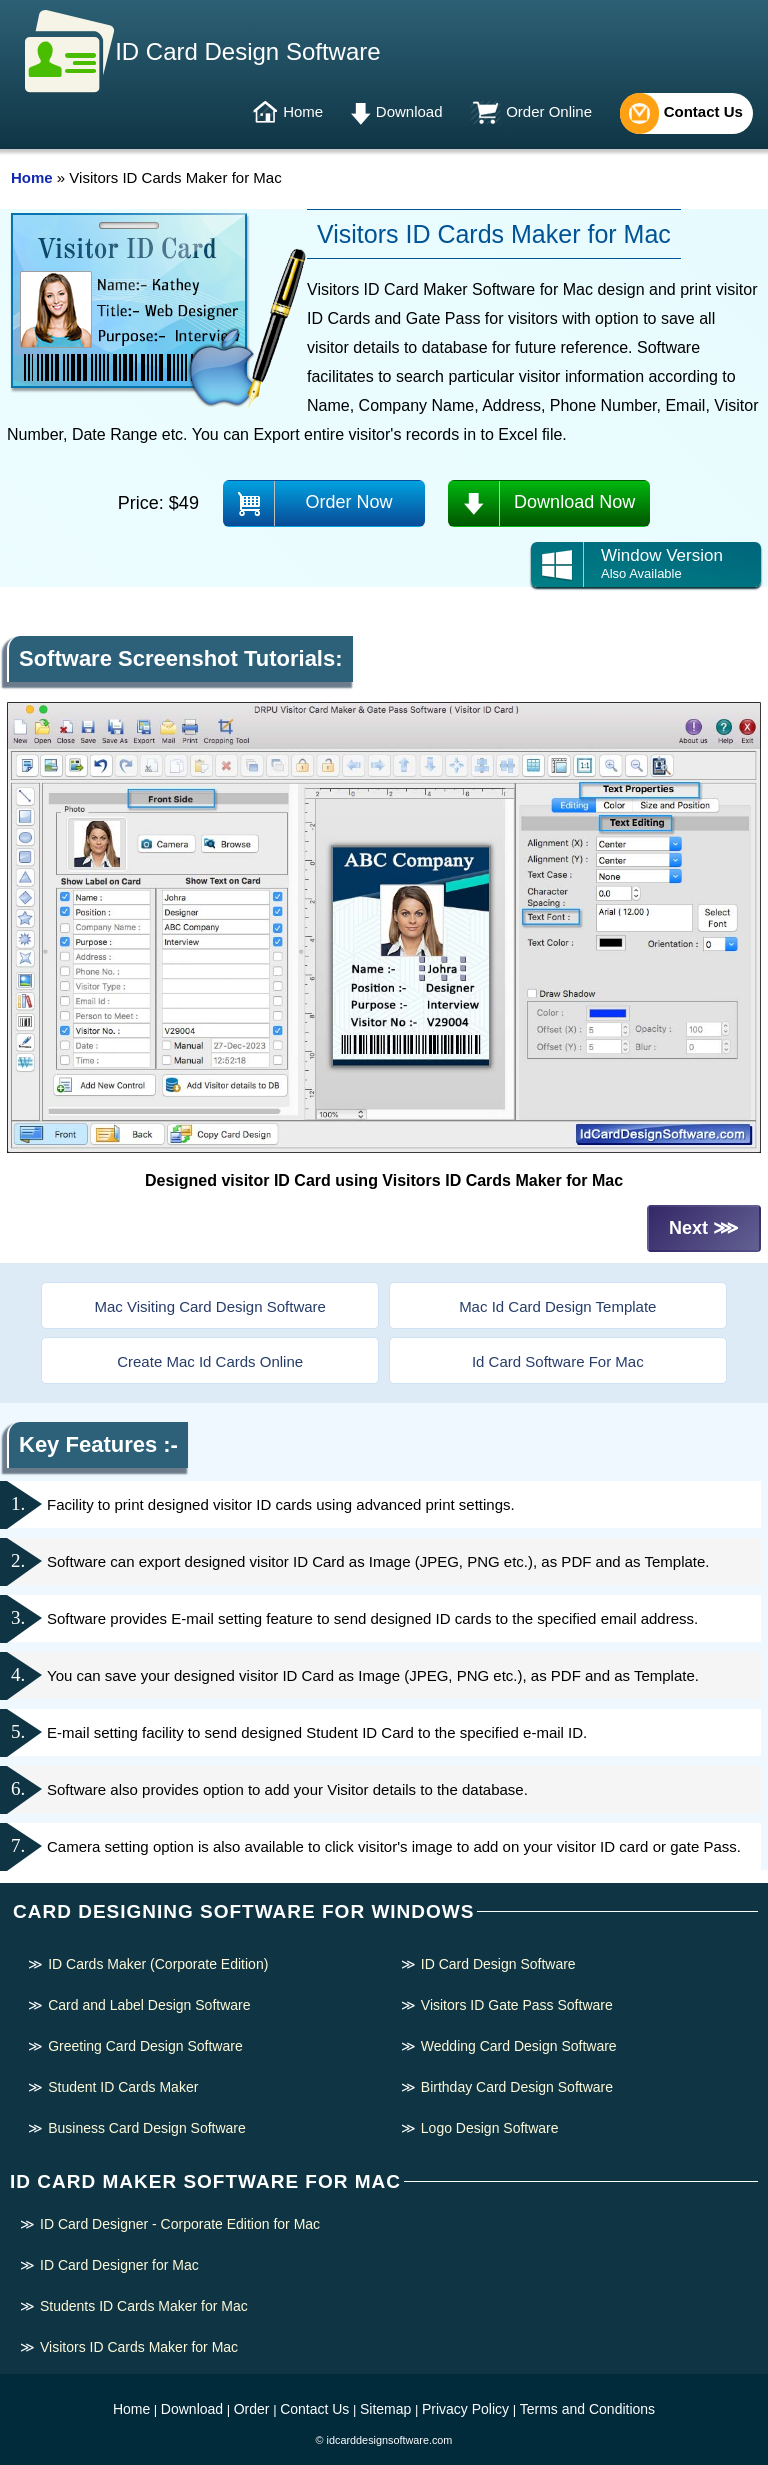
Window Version (646, 563)
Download (409, 111)
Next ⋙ (704, 1228)
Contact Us (703, 111)
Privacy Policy (465, 2409)
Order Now (349, 502)
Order (252, 2409)
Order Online (549, 111)
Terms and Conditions (587, 2409)
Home (303, 111)
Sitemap (385, 2409)
